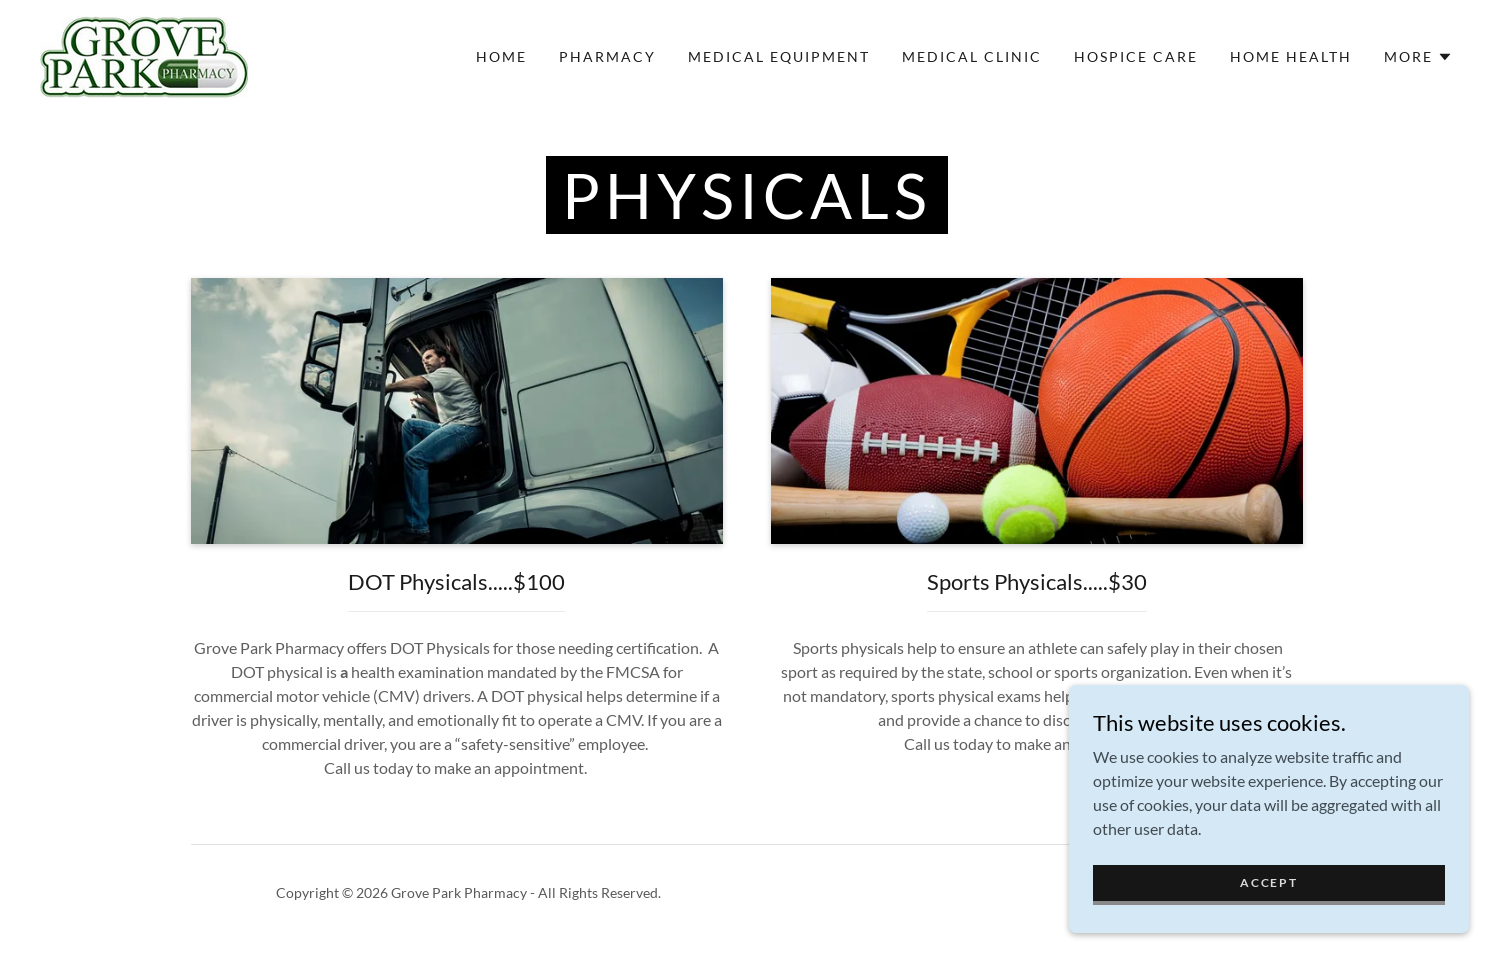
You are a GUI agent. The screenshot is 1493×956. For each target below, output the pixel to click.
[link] (144, 54)
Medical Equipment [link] (779, 56)
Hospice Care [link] (1136, 56)
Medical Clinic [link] (972, 56)
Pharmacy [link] (607, 56)
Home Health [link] (1291, 56)
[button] (1418, 57)
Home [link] (501, 56)
